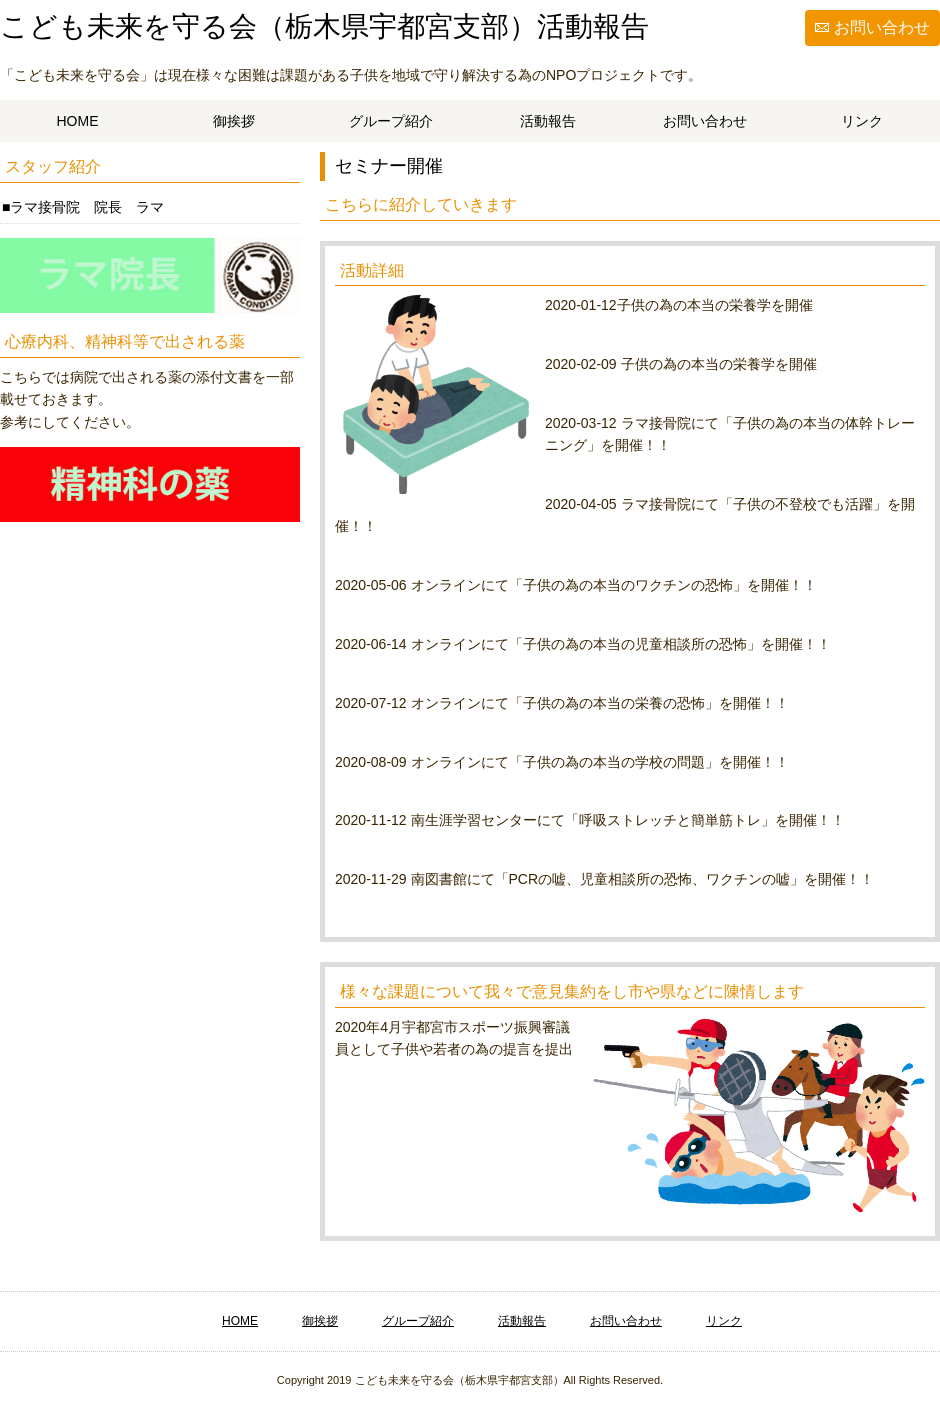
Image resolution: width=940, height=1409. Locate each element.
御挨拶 (234, 121)
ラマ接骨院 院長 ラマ (87, 207)
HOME (78, 121)
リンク (862, 121)
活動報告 (548, 121)
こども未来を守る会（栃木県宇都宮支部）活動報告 (324, 26)
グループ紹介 (391, 121)
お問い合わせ (882, 27)
